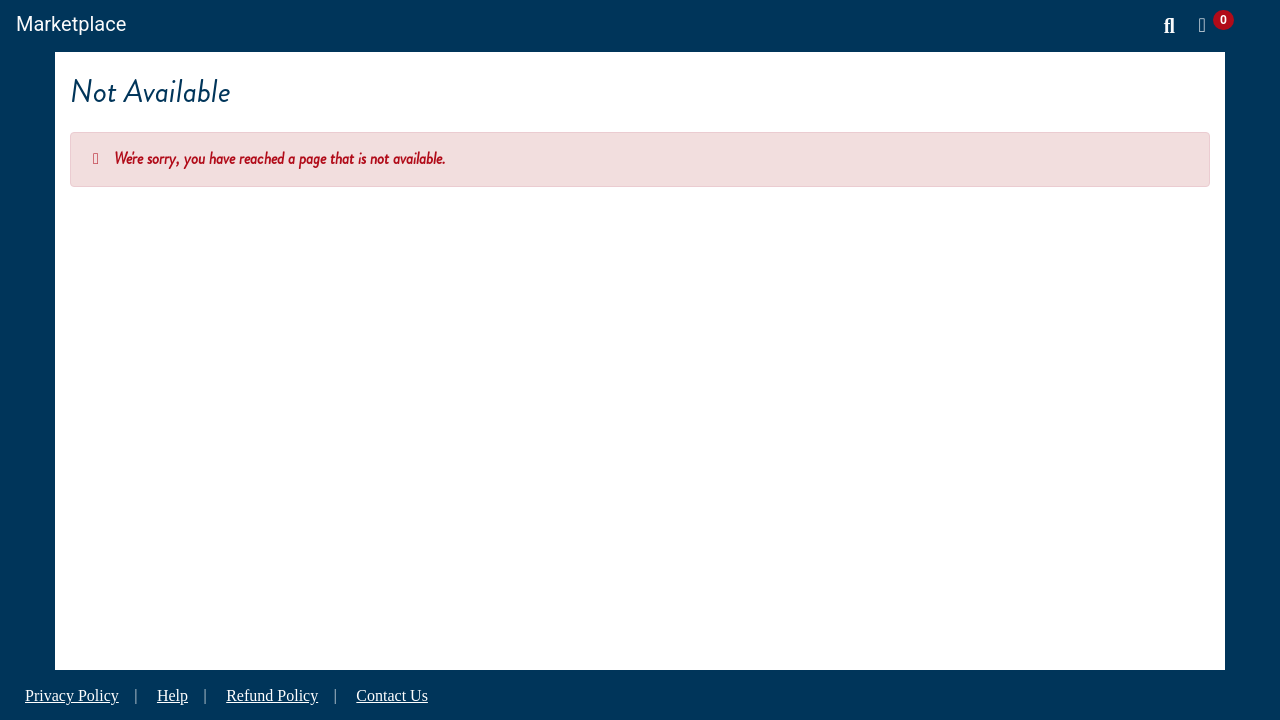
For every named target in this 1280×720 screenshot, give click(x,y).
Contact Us (392, 695)
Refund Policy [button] (272, 695)
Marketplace (71, 24)
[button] (1219, 25)
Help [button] (172, 695)
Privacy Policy (72, 695)
